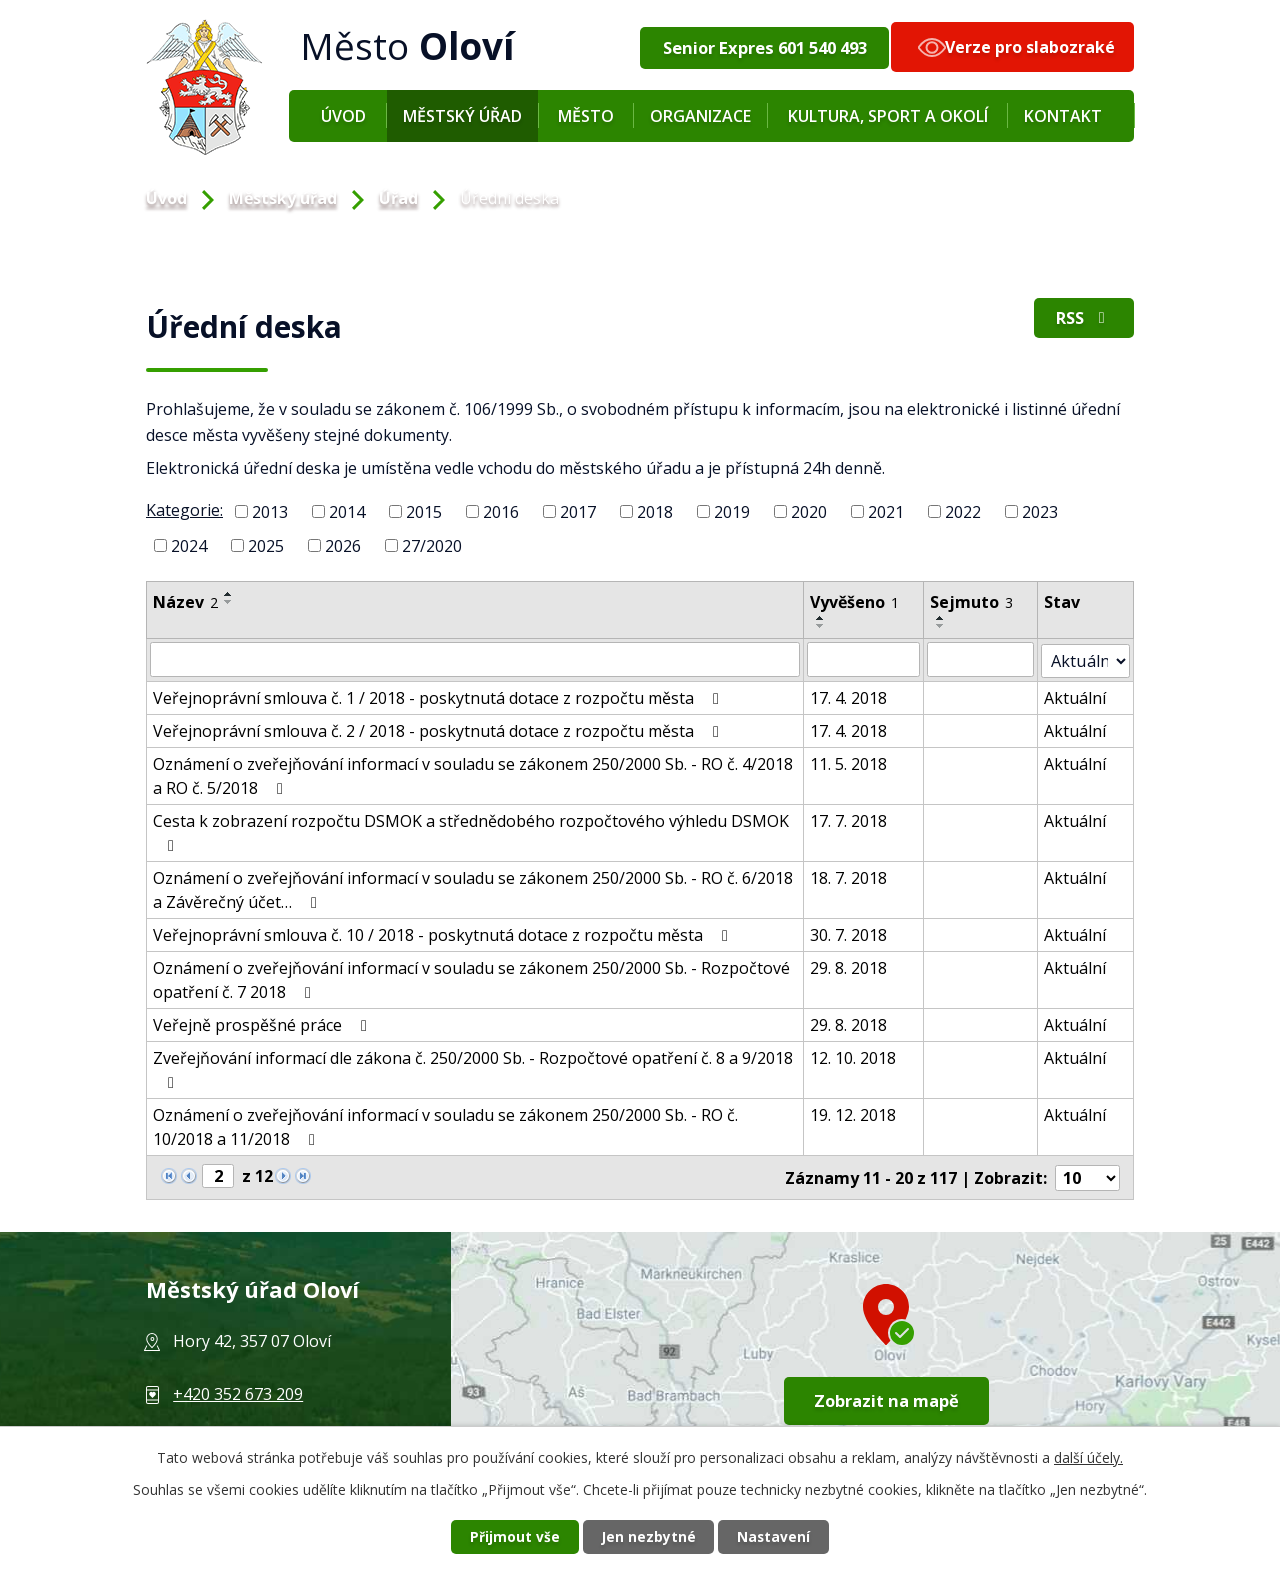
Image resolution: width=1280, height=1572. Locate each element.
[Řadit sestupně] (229, 602)
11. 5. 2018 (850, 762)
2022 (963, 512)
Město (586, 116)
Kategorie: (184, 510)
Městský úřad (462, 116)
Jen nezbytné (648, 1536)
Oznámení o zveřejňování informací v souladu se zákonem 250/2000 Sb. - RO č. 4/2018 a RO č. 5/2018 (473, 774)
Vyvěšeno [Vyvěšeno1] (856, 602)
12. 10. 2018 (855, 1056)
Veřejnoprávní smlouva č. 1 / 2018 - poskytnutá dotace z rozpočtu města (439, 696)
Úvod (343, 116)
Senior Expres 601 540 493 (764, 47)
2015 (424, 512)
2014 (347, 512)
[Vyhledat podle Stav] (1087, 659)
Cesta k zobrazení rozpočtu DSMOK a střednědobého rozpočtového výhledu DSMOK (471, 830)
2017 (578, 512)
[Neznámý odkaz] (169, 1173)
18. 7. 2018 (850, 876)
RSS (1082, 320)
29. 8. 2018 (850, 966)
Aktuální (1078, 696)
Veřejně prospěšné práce (263, 1023)
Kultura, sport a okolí (888, 116)
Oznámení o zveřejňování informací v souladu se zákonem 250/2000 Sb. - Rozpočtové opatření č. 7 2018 (471, 978)
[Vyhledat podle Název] (476, 659)
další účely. (1088, 1456)
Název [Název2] (185, 602)
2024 (189, 545)
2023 (1040, 512)
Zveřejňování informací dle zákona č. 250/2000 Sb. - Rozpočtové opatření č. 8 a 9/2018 (473, 1067)
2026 (343, 545)
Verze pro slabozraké (1030, 47)
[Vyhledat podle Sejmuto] (983, 659)
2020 (809, 512)
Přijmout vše (510, 1536)
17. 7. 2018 (850, 819)
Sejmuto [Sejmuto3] (974, 602)
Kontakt (1063, 116)
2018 (655, 512)
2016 (501, 512)
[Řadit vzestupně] (229, 594)
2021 (886, 512)
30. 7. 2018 (850, 933)
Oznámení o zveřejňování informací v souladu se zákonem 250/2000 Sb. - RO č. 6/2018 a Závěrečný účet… (473, 888)
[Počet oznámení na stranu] (1088, 1175)
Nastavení (779, 1536)
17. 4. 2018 (850, 696)
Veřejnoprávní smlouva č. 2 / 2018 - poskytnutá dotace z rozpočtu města (439, 729)
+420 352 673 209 (238, 1391)
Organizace (700, 116)
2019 (732, 512)
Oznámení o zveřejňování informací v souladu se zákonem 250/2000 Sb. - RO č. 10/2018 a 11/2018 (445, 1125)
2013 (270, 512)
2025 (266, 545)
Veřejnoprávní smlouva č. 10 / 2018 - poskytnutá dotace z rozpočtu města (444, 933)
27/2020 (432, 545)
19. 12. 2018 (855, 1113)
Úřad (398, 198)
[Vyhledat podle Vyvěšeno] (865, 659)
